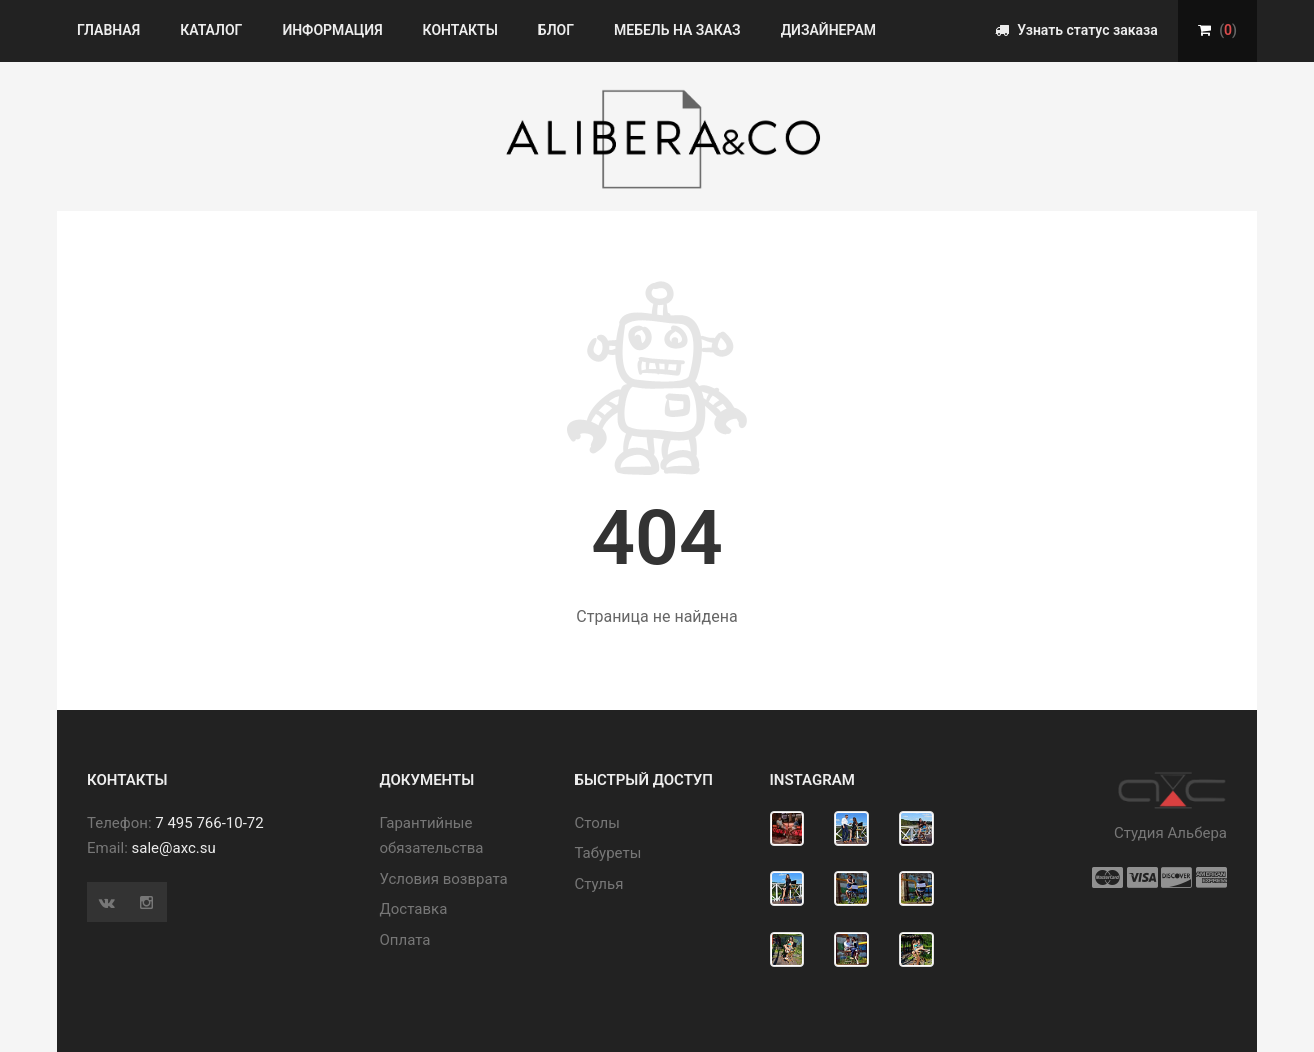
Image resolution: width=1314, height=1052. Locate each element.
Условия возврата (444, 879)
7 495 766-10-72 (209, 823)
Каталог (211, 30)
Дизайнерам (828, 30)
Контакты (460, 30)
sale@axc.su (174, 848)
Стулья (599, 884)
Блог (556, 30)
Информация (332, 30)
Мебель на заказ (677, 30)
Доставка (414, 909)
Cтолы (597, 823)
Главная (108, 30)
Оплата (405, 940)
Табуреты (608, 853)
